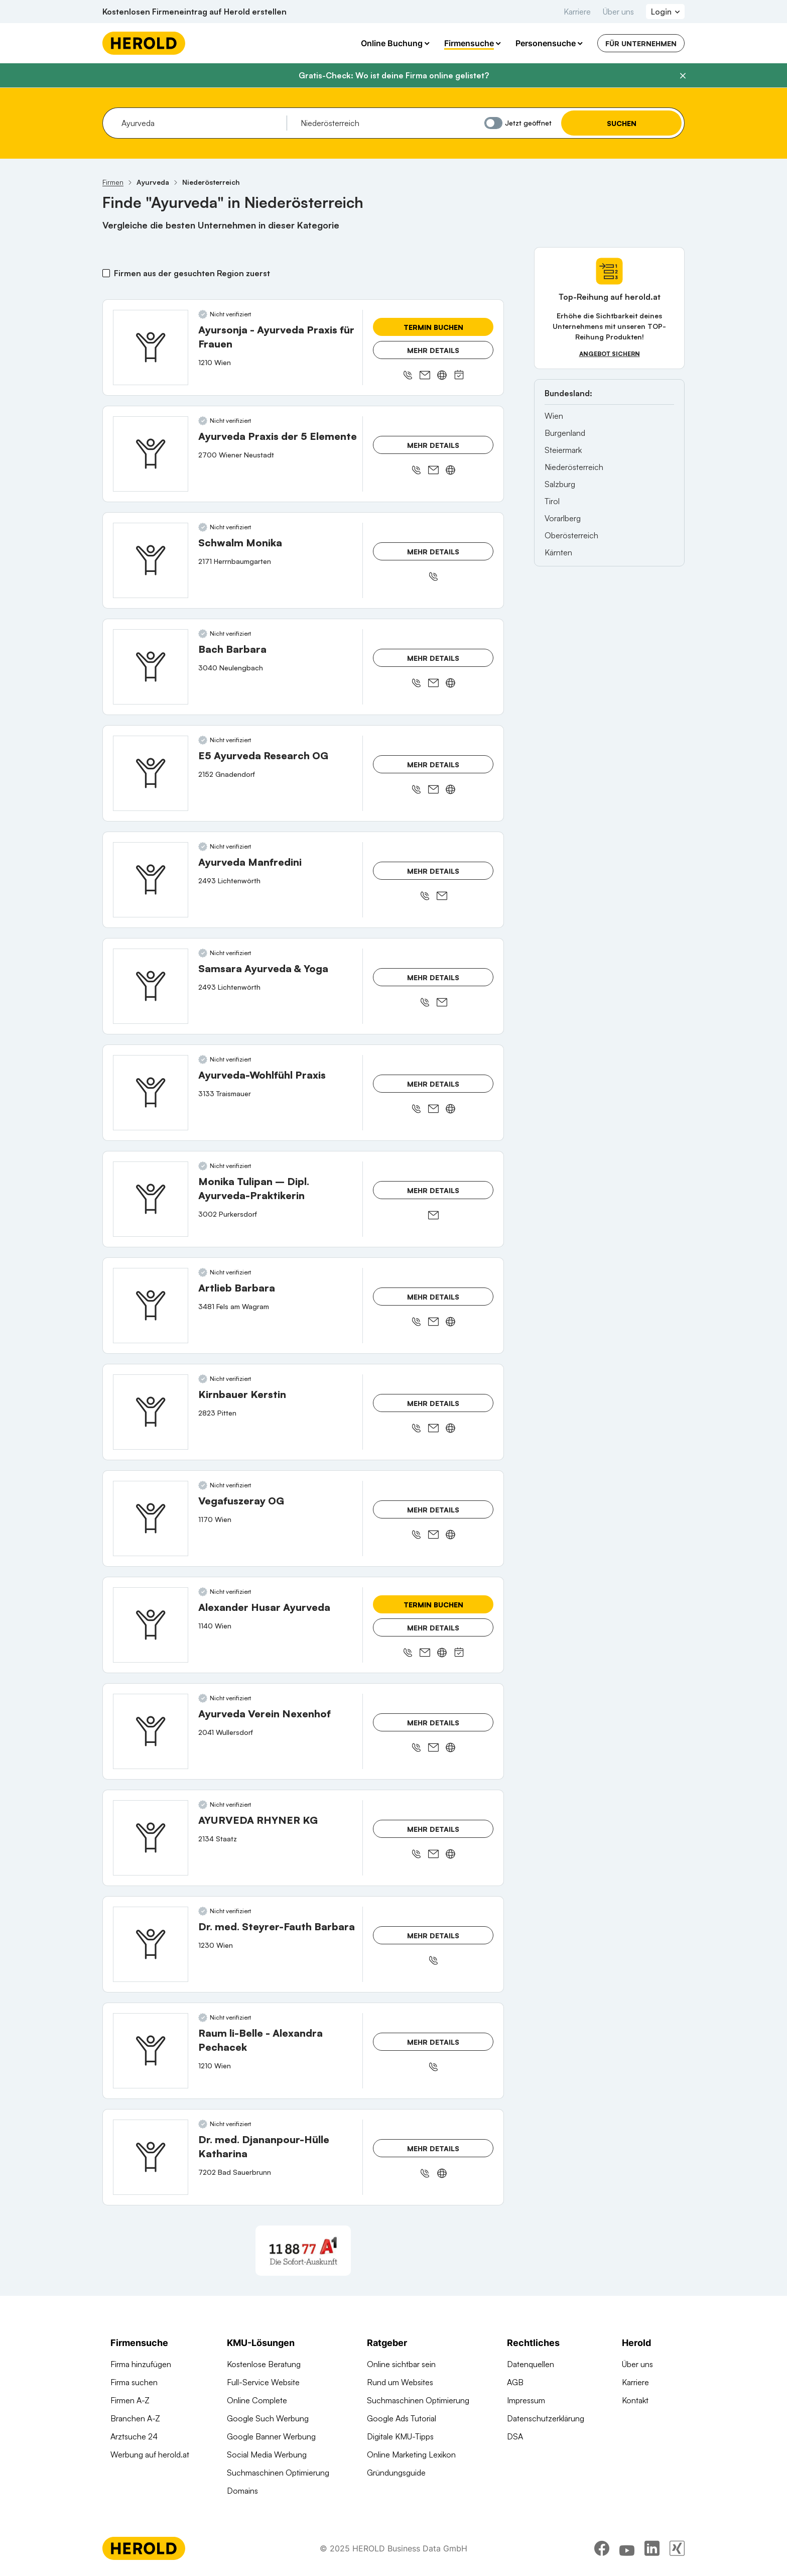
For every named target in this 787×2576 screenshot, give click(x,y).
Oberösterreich (571, 535)
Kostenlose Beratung (264, 2364)
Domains (242, 2491)
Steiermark (563, 450)
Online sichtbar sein (401, 2364)
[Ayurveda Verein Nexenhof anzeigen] (150, 1731)
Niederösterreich (574, 467)
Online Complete (257, 2400)
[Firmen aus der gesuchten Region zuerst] (106, 273)
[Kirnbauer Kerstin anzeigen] (150, 1412)
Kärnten (558, 552)
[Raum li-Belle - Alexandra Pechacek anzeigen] (150, 2050)
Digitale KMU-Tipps (400, 2436)
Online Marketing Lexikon (411, 2454)
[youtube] (626, 2548)
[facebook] (601, 2548)
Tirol (552, 501)
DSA (515, 2436)
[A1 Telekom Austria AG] (303, 2251)
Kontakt (635, 2400)
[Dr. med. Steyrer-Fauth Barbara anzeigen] (150, 1944)
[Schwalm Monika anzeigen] (150, 560)
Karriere (577, 12)
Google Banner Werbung (271, 2436)
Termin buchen (433, 327)
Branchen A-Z (135, 2418)
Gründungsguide (396, 2473)
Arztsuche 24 (134, 2436)
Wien (554, 416)
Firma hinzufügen (140, 2364)
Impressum (526, 2400)
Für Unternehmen (641, 43)
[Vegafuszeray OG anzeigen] (150, 1518)
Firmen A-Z (130, 2400)
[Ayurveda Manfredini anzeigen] (150, 879)
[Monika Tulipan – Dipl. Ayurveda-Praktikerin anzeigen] (150, 1199)
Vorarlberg (563, 518)
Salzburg (560, 484)
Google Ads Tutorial (401, 2418)
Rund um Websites (400, 2382)
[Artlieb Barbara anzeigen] (150, 1305)
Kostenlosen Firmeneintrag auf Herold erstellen (194, 12)
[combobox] (200, 123)
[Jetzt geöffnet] (493, 123)
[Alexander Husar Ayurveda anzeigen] (150, 1625)
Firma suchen (134, 2382)
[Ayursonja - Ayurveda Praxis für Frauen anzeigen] (150, 347)
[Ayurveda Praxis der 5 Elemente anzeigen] (150, 454)
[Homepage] (143, 43)
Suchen (621, 123)
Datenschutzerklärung (545, 2418)
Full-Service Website (263, 2382)
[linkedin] (652, 2548)
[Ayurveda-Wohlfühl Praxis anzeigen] (150, 1092)
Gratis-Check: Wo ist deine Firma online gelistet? (394, 75)
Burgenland (565, 433)
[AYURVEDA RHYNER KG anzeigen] (150, 1838)
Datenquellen (530, 2364)
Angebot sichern (609, 354)
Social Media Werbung (267, 2454)
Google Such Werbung (268, 2418)
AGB (515, 2382)
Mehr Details (433, 350)
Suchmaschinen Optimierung (278, 2473)
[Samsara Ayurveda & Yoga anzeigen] (150, 986)
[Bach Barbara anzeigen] (150, 667)
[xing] (677, 2548)
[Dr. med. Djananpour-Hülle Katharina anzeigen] (150, 2157)
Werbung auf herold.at (149, 2454)
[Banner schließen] (683, 76)
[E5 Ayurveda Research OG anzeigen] (150, 773)
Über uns (618, 12)
